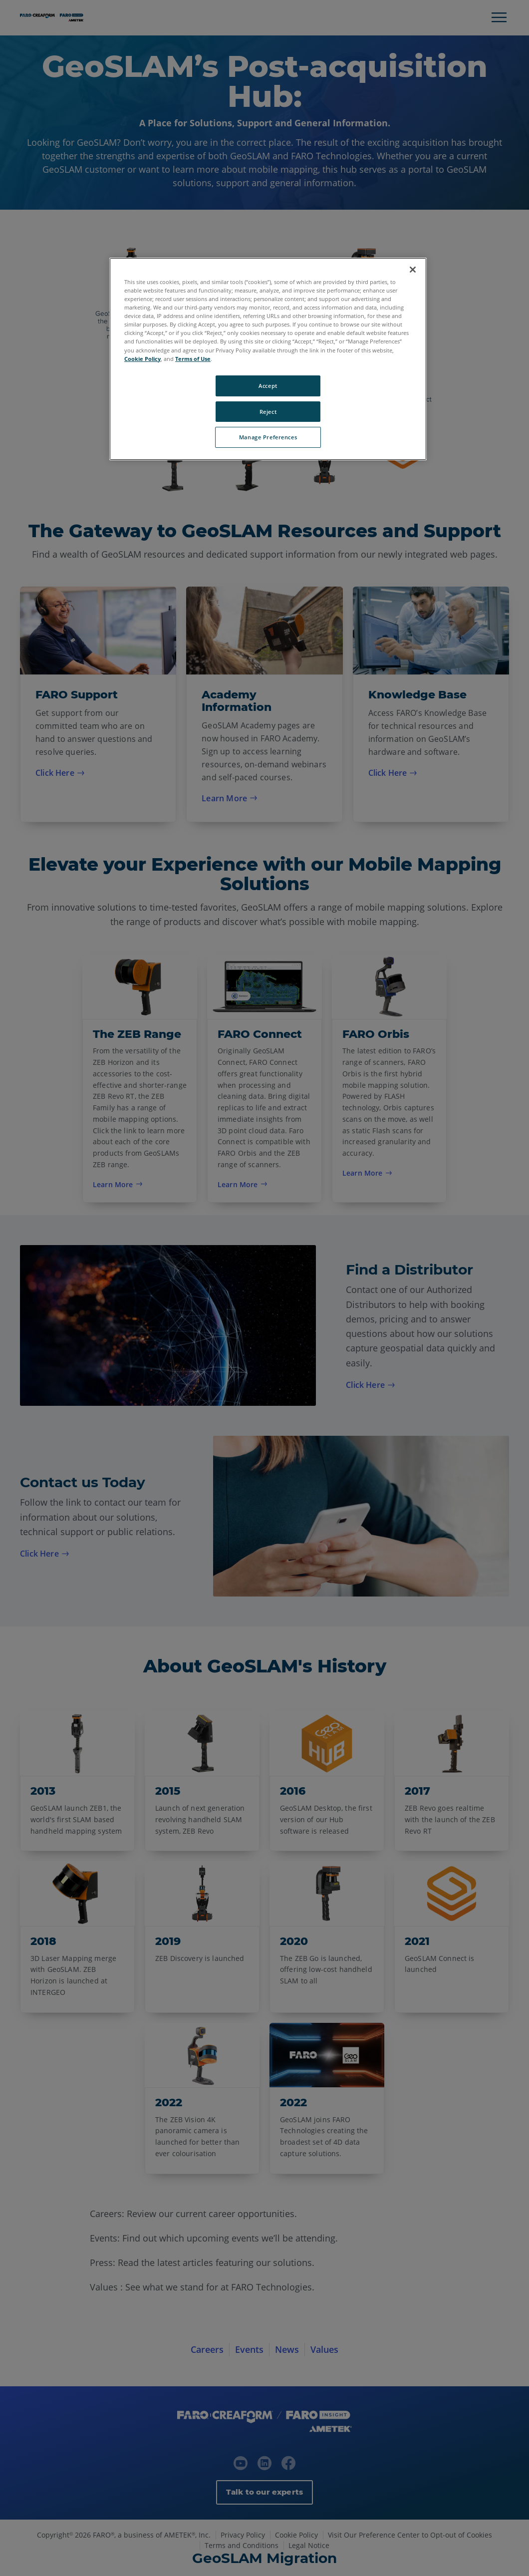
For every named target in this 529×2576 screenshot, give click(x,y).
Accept (268, 385)
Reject (268, 411)
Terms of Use (193, 358)
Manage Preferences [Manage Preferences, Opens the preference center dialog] (268, 437)
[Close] (413, 270)
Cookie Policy (142, 358)
